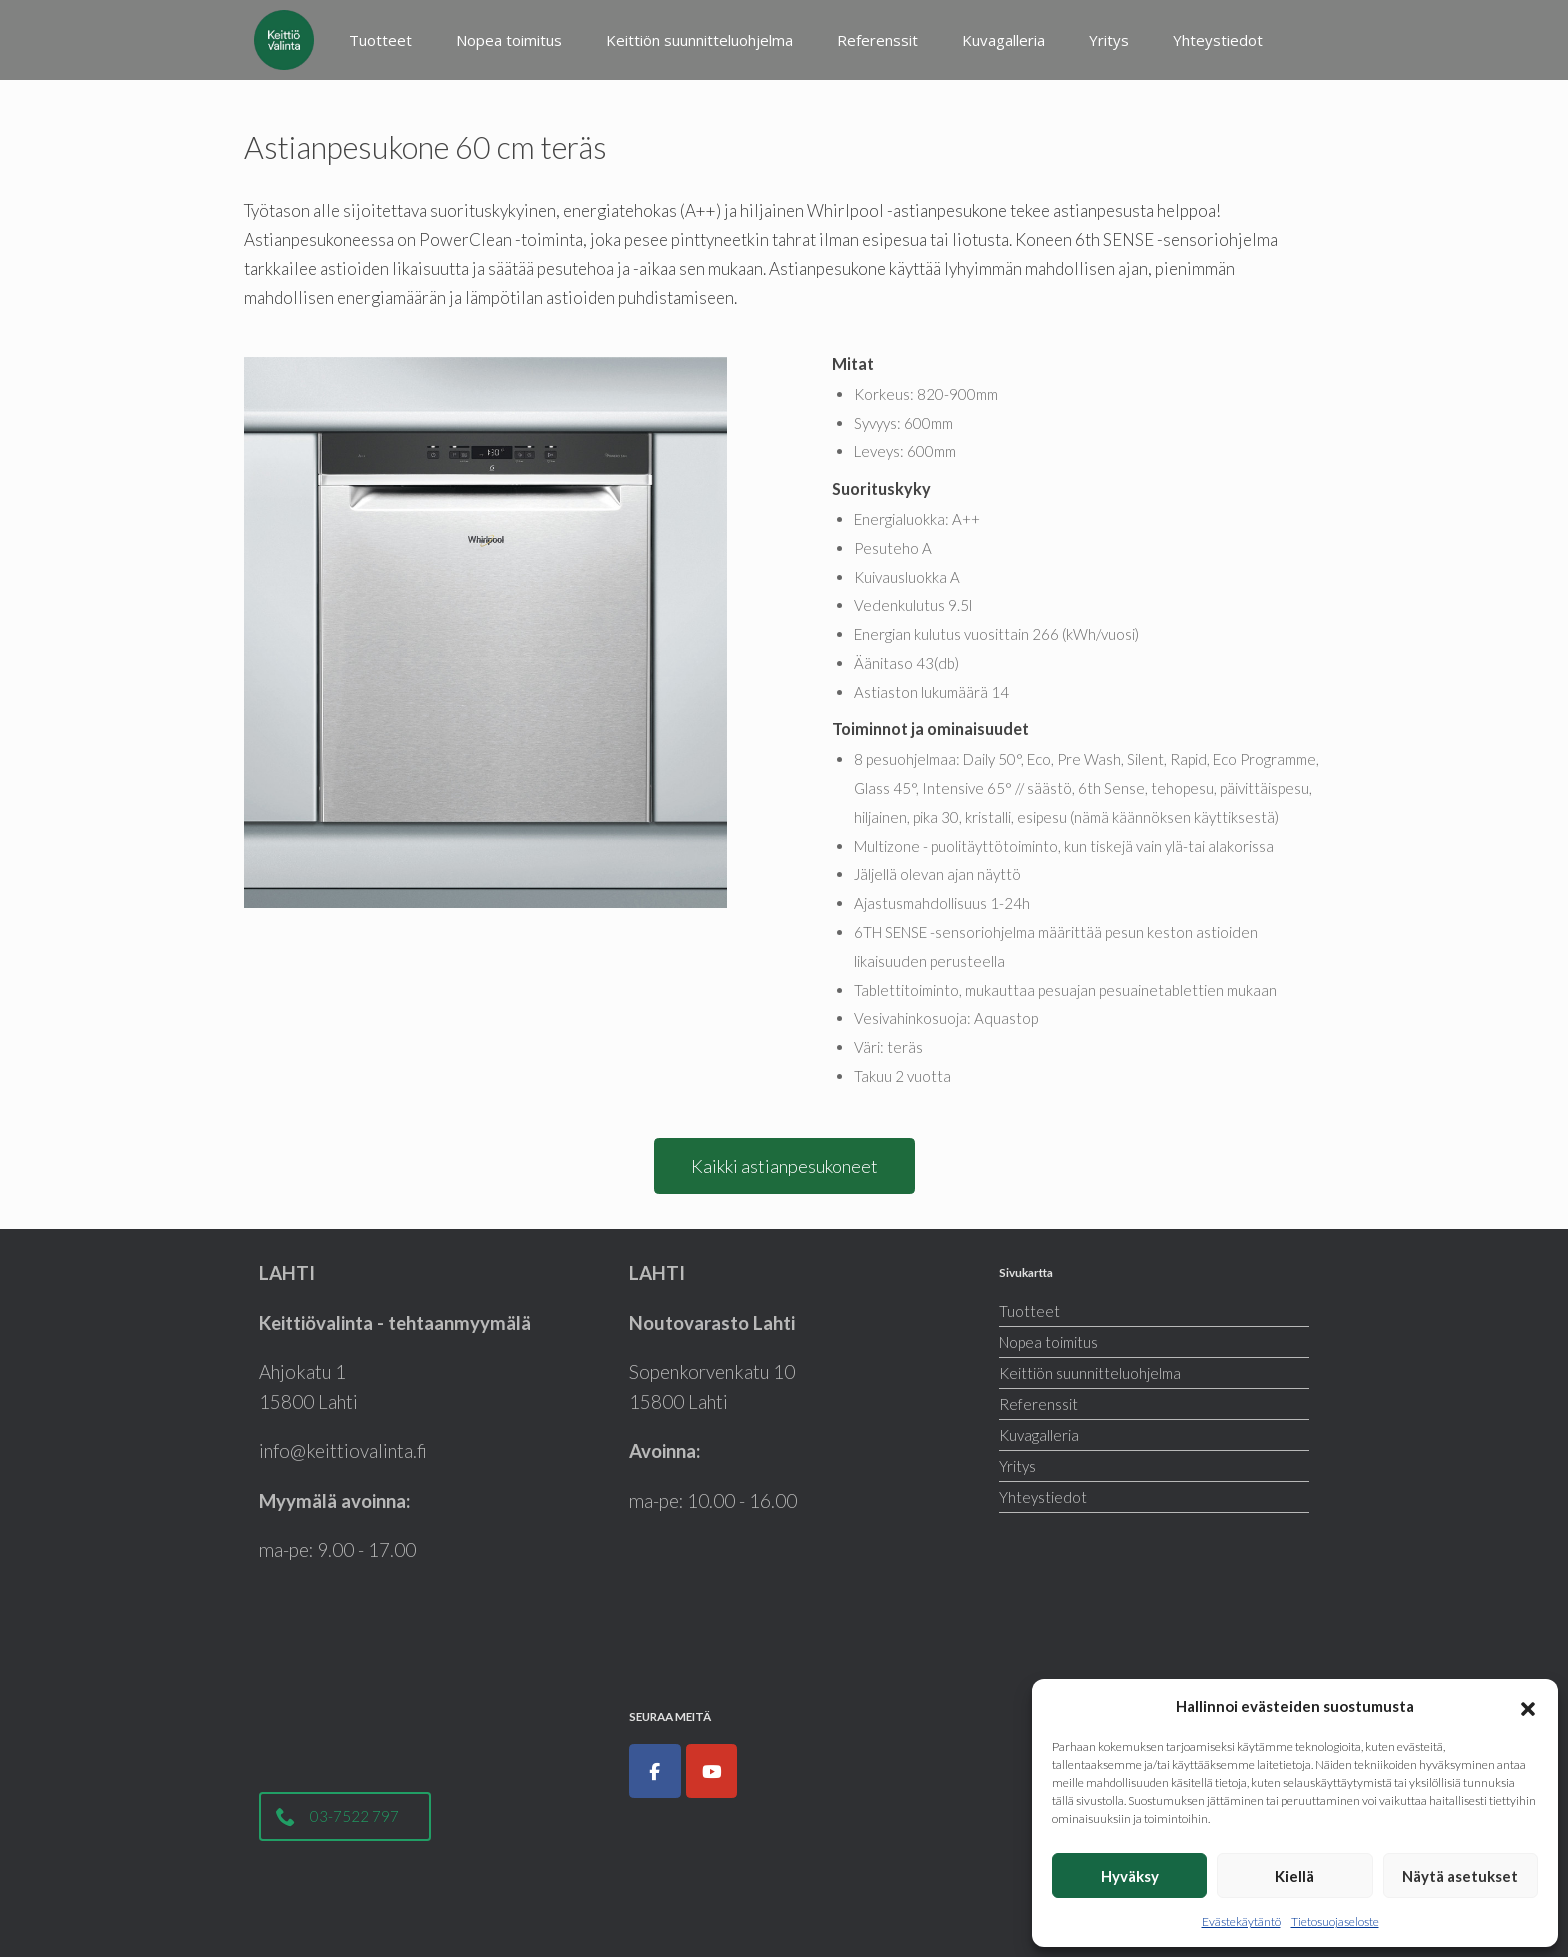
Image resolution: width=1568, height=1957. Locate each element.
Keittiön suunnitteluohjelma (699, 40)
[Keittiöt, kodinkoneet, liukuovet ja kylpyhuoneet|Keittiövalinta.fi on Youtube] (712, 1771)
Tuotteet (380, 40)
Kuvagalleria (1003, 40)
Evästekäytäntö (1241, 1921)
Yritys (1109, 40)
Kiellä (1294, 1876)
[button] (1528, 1706)
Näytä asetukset (1460, 1876)
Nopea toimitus (509, 40)
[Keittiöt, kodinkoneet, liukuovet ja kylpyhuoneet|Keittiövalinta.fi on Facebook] (655, 1771)
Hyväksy (1130, 1876)
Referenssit (877, 40)
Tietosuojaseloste (1335, 1921)
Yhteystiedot (1218, 40)
